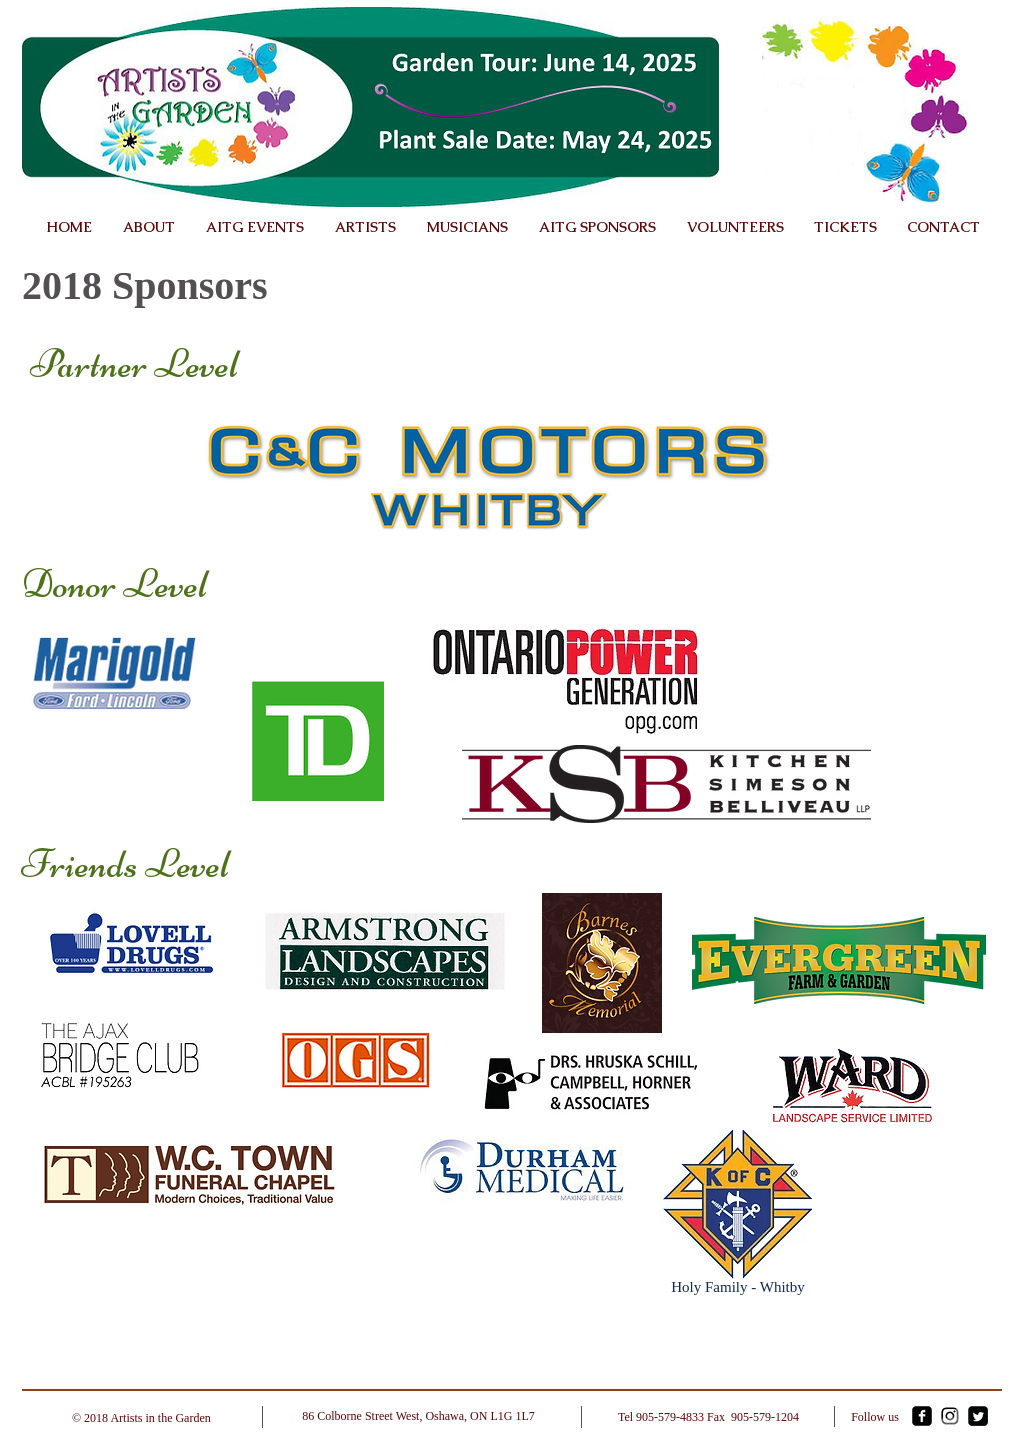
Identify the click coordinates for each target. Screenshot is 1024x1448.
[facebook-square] (922, 1416)
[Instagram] (950, 1416)
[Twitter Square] (978, 1416)
